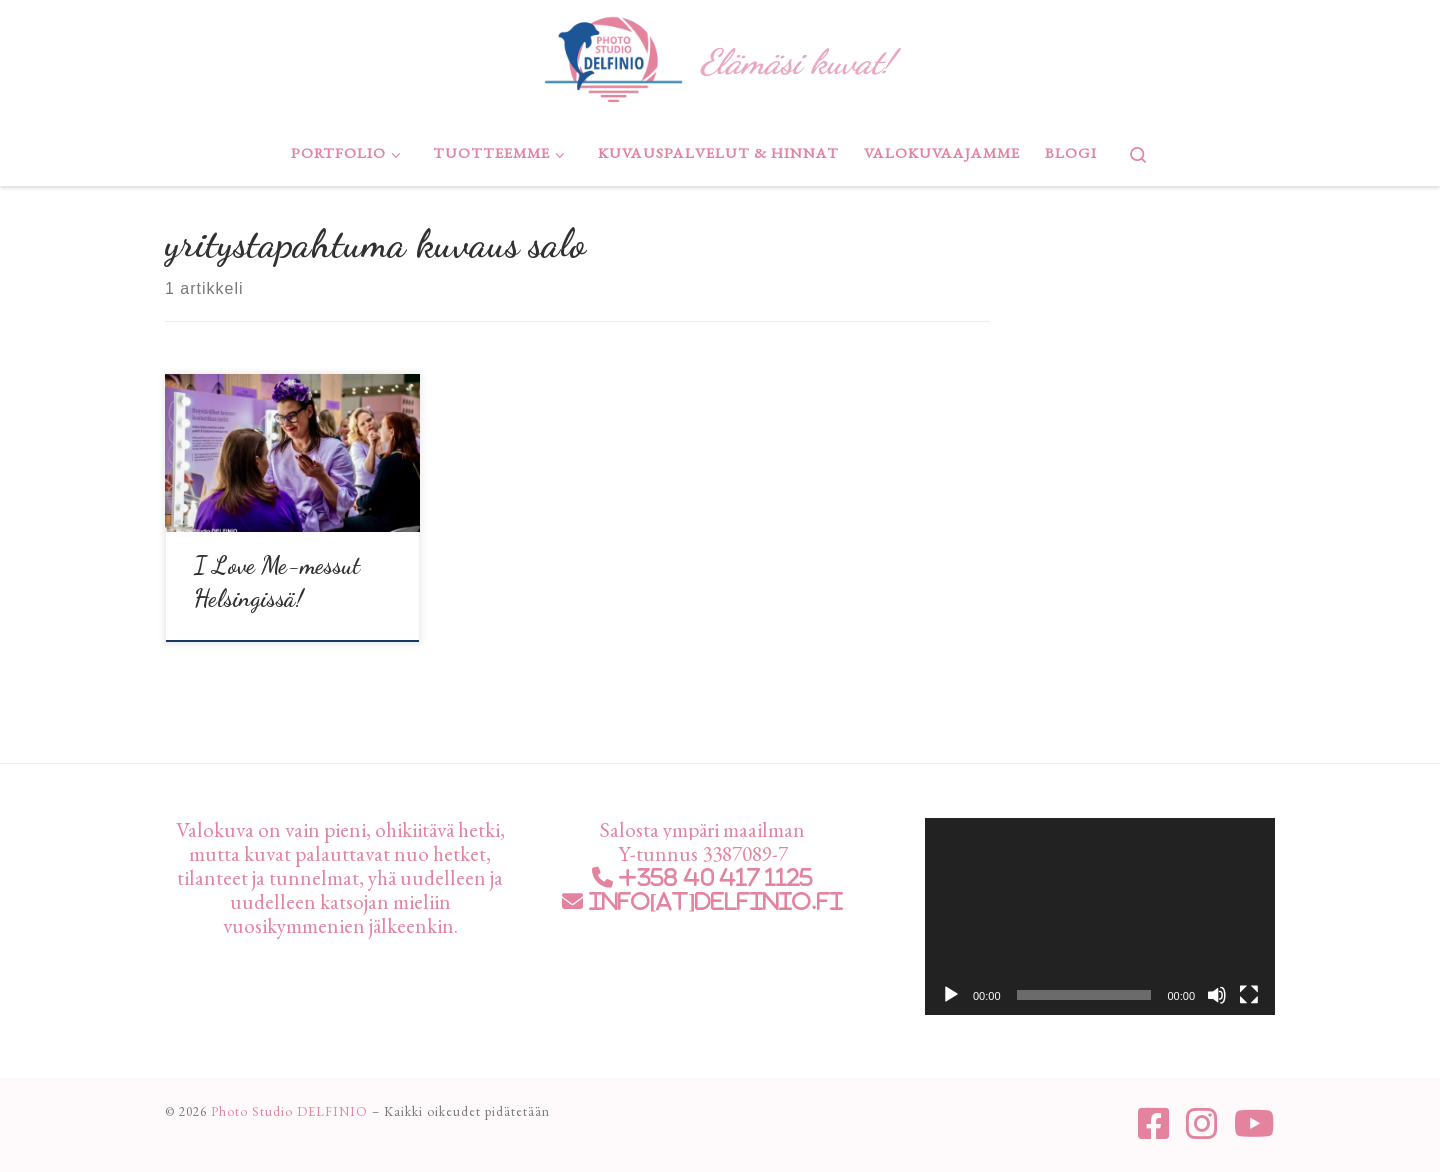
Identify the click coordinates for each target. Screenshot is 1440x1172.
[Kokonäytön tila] (1249, 991)
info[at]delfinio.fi (713, 897)
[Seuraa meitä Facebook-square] (1154, 1120)
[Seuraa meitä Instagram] (1202, 1120)
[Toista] (951, 991)
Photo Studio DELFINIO (289, 1107)
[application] (1100, 912)
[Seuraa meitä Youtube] (1254, 1120)
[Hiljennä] (1217, 991)
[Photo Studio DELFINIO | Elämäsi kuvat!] (613, 55)
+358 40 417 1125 (713, 873)
